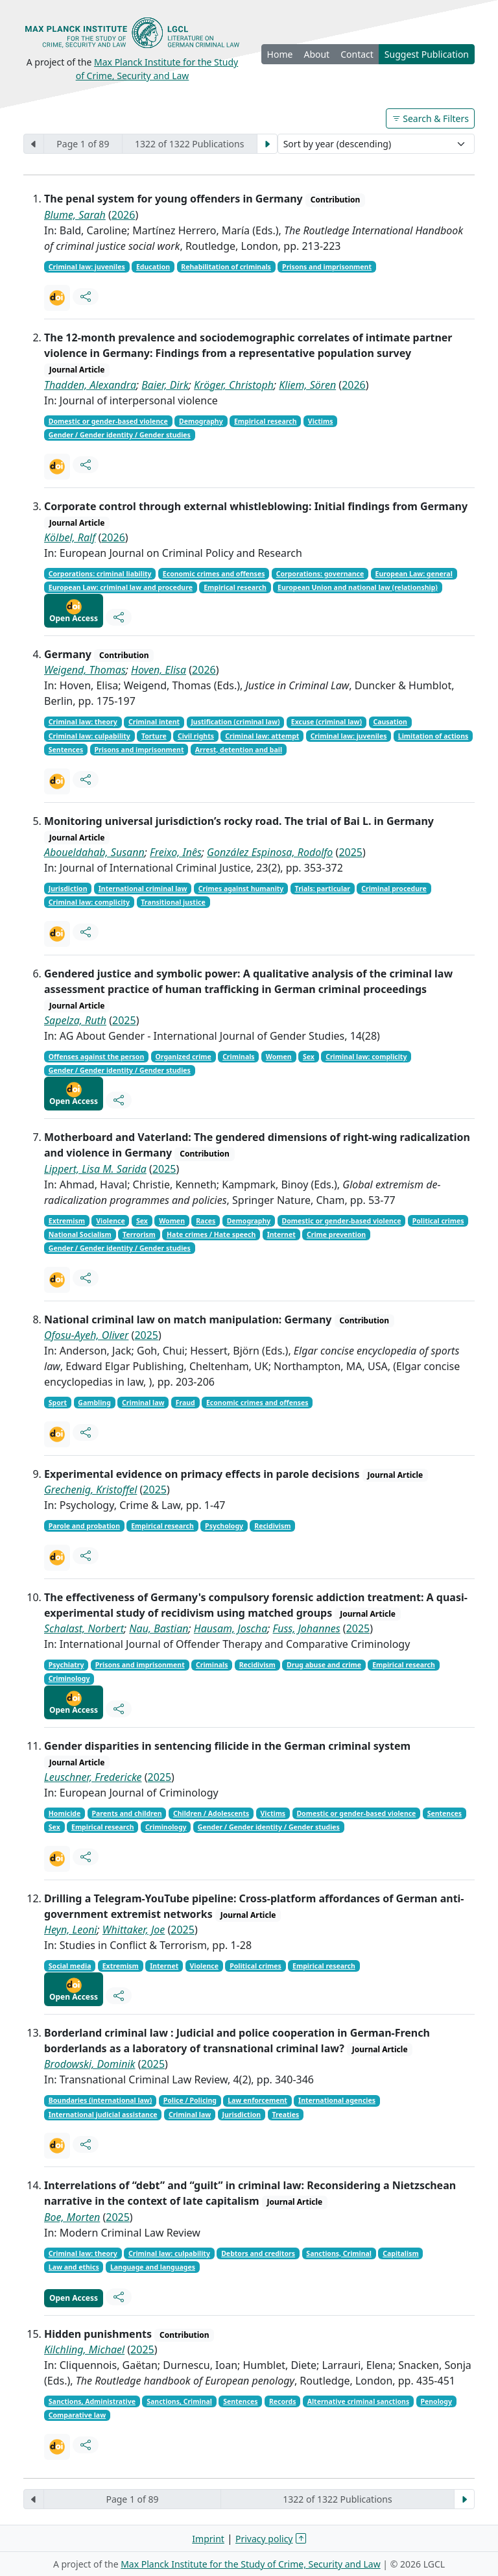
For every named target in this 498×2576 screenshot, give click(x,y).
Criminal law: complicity (89, 902)
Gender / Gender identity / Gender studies (120, 434)
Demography (201, 421)
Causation (390, 721)
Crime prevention (336, 1234)
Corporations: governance (320, 573)
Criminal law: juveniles (87, 266)
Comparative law (77, 2415)
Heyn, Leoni (70, 1929)
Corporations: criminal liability (100, 573)
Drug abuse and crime (324, 1664)
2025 (350, 852)
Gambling (94, 1402)
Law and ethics (74, 2267)
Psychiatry (66, 1664)
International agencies (336, 2100)
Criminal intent (154, 721)
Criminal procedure (394, 888)
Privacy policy (264, 2539)
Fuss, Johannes (306, 1628)
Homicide (64, 1813)
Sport (58, 1402)
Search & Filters (430, 118)
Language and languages (152, 2267)
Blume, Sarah (75, 215)
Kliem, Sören (307, 385)
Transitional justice (173, 902)
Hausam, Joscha (230, 1628)
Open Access (73, 611)
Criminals (238, 1056)
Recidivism (272, 1525)
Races (205, 1220)
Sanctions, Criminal (339, 2253)
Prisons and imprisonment (327, 266)
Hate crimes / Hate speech (211, 1234)
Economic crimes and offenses (214, 573)
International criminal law (143, 888)
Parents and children (127, 1813)
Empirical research (265, 421)
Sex (308, 1056)
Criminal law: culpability (89, 736)
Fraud (185, 1402)
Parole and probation (84, 1525)
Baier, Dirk (165, 385)
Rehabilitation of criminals (225, 266)
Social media (70, 1965)
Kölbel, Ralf (69, 537)
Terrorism (139, 1234)
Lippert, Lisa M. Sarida (95, 1169)
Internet (281, 1234)
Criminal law (143, 1402)
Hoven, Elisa (158, 670)
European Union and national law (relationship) (358, 587)
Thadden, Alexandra (90, 385)
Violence (110, 1220)
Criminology (69, 1678)
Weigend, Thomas (85, 670)
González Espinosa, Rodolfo (270, 852)
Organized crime (183, 1056)
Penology (436, 2401)
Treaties (285, 2114)
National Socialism (80, 1234)
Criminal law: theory (83, 721)
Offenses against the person (96, 1056)
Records (282, 2401)
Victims (320, 421)
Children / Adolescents (211, 1813)
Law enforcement (257, 2100)
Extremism (67, 1220)
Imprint (208, 2539)
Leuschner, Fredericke (93, 1777)
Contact (357, 54)
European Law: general (414, 573)
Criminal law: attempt (262, 736)
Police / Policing (190, 2100)
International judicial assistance (103, 2114)
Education (153, 266)
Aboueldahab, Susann (94, 852)
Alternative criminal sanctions (358, 2401)
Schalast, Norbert (84, 1628)
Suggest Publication (427, 54)
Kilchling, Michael (84, 2349)
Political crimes (438, 1220)
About (316, 54)
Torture (154, 736)
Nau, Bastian (158, 1628)
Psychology (224, 1525)
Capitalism (400, 2253)
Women (279, 1056)
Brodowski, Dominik (90, 2064)
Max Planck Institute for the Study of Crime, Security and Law (251, 2564)
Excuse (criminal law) (326, 721)
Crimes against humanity (241, 888)
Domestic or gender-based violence (108, 421)
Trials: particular (322, 888)
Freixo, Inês (176, 852)
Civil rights (196, 736)
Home (280, 54)
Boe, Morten (72, 2217)
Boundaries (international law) (100, 2100)
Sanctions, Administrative (92, 2401)
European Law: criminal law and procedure (121, 587)
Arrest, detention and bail (238, 749)
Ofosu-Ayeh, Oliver (86, 1335)
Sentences (66, 749)
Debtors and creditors (258, 2253)
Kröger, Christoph (234, 385)
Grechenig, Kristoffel (90, 1489)
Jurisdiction (68, 888)
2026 (124, 215)
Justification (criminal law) (235, 721)
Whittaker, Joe (133, 1929)
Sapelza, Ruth (75, 1020)
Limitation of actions (433, 736)
